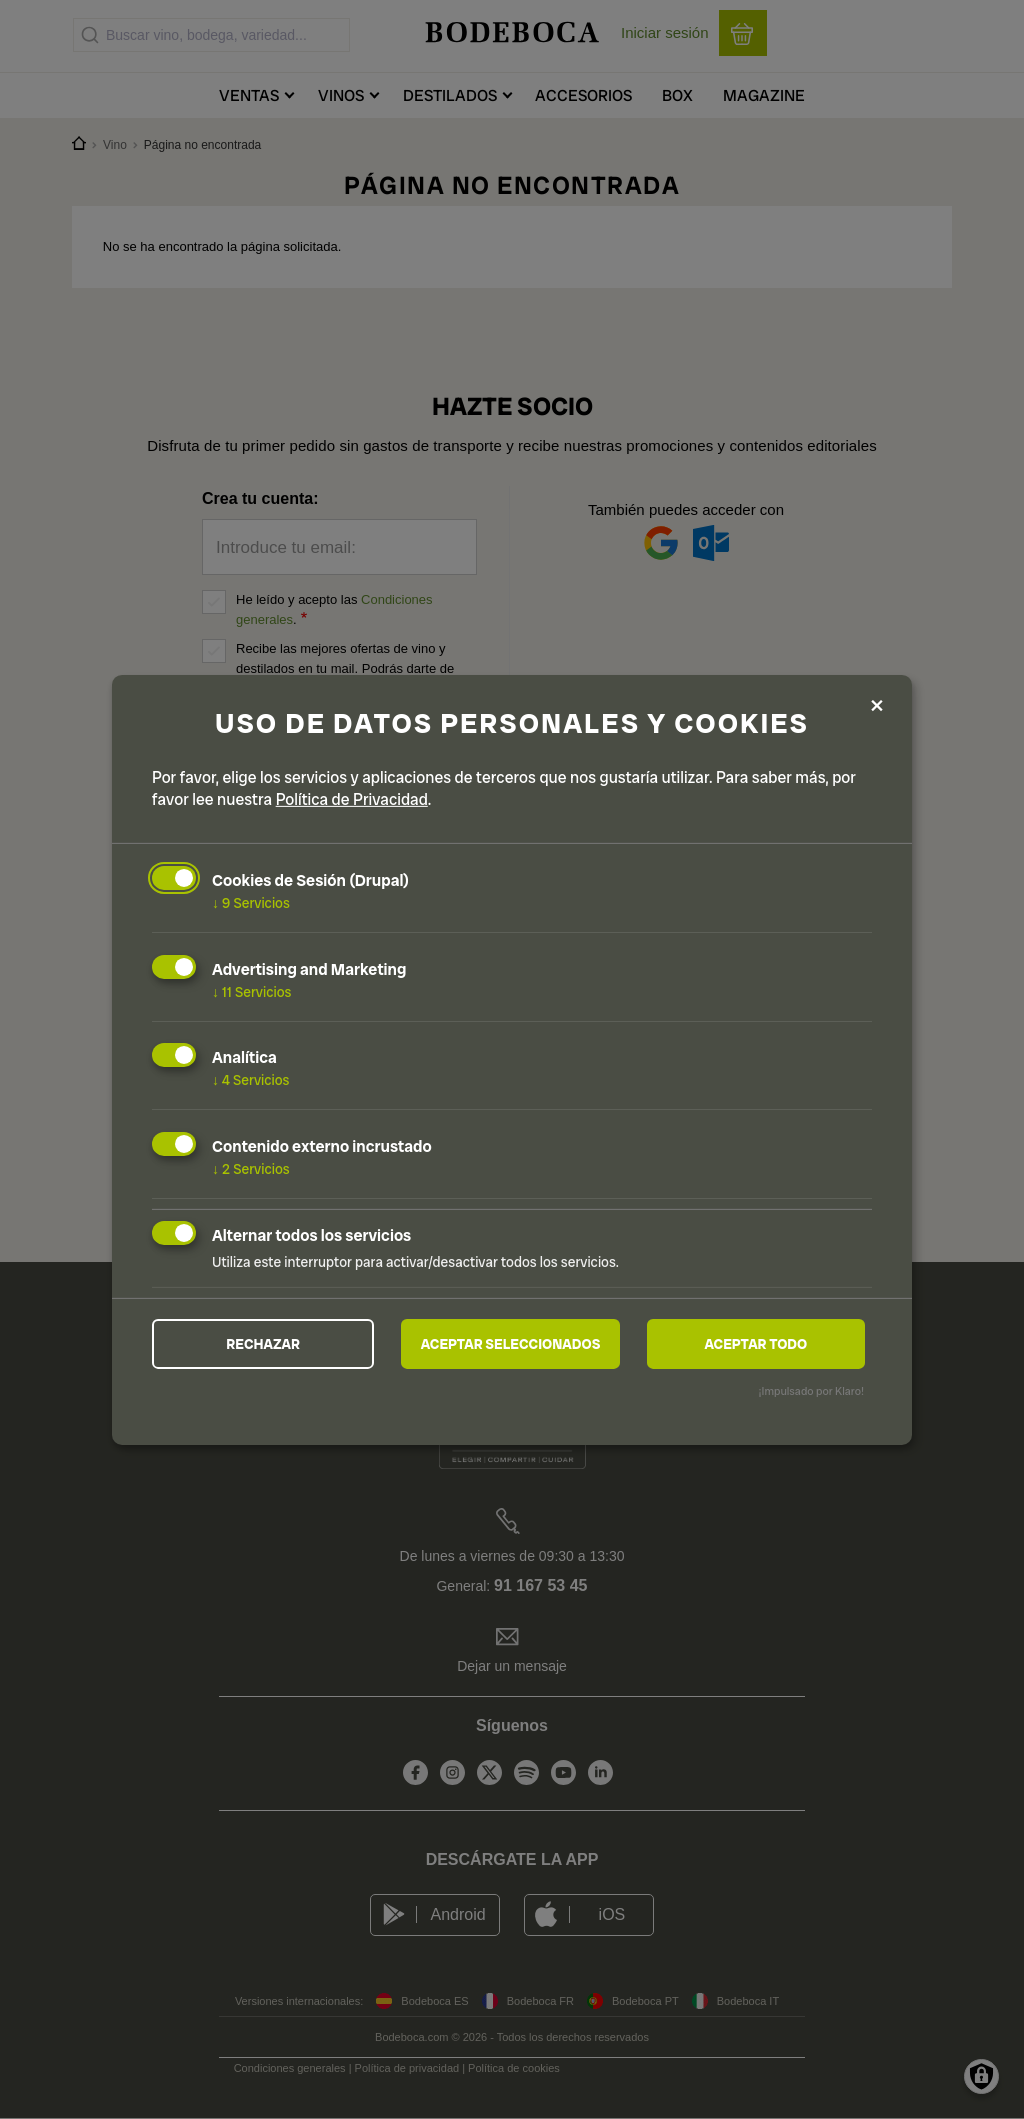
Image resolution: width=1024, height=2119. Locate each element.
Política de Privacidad (352, 799)
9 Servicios (251, 903)
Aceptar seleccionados (511, 1344)
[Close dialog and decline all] (877, 706)
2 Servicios (251, 1169)
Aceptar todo (755, 1344)
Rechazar (263, 1344)
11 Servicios (251, 991)
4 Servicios (251, 1080)
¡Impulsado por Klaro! (811, 1391)
